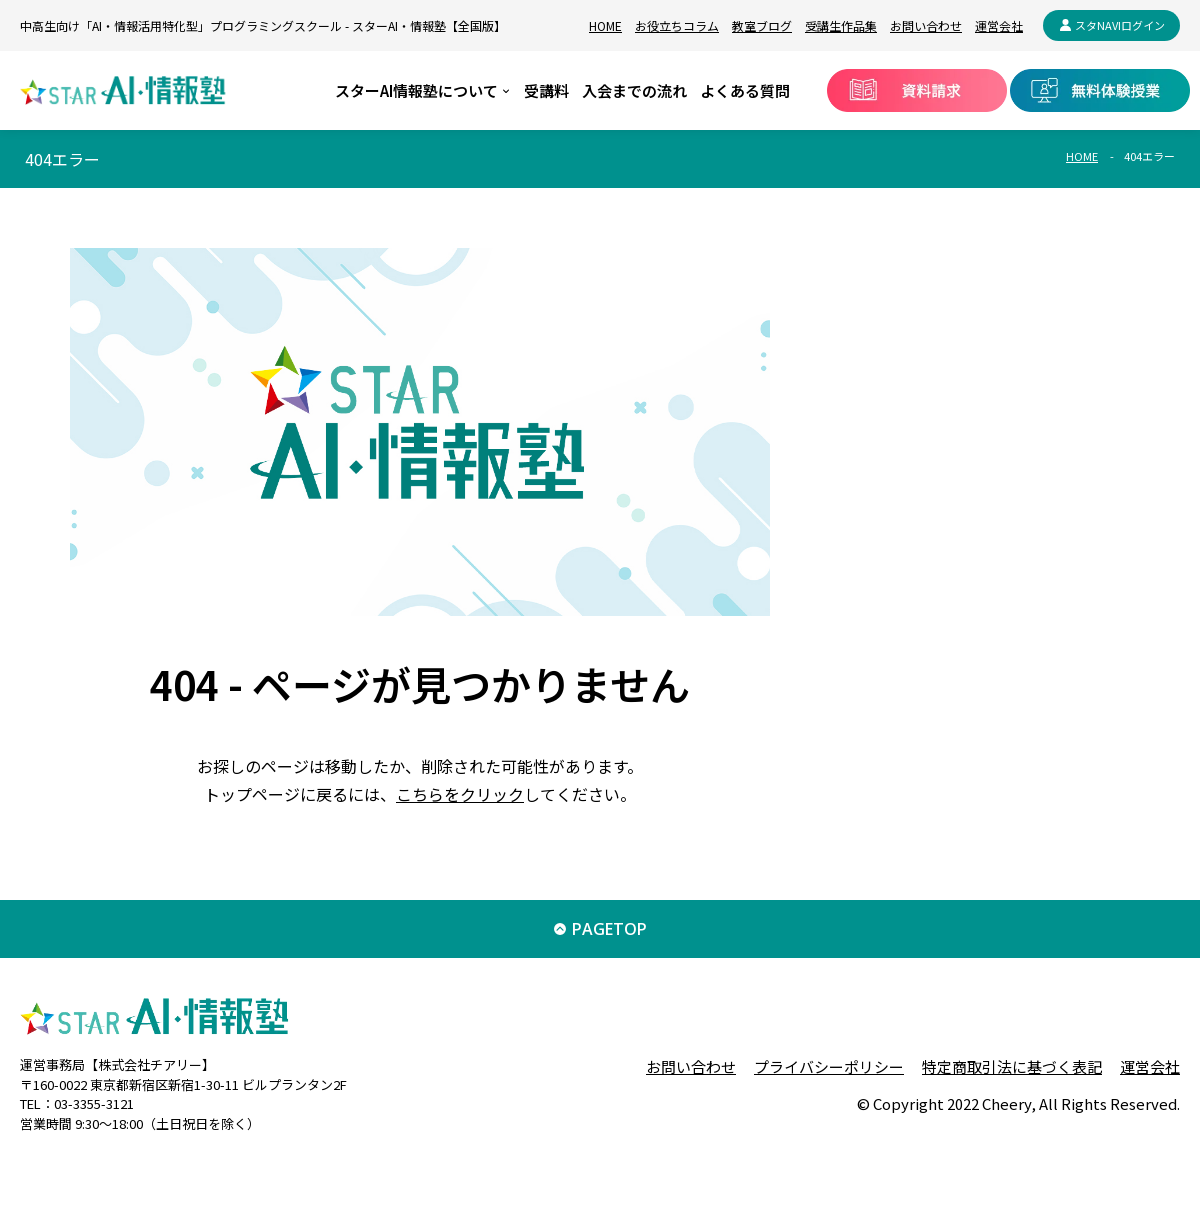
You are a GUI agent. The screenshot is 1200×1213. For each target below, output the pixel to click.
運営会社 (999, 25)
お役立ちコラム (677, 25)
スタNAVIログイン (1120, 25)
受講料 (546, 90)
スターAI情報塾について (416, 90)
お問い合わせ (926, 25)
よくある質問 (745, 90)
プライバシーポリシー (829, 1066)
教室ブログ (762, 25)
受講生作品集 (841, 25)
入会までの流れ (634, 90)
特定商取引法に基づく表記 (1012, 1066)
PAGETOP (609, 929)
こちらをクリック (460, 794)
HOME (605, 25)
